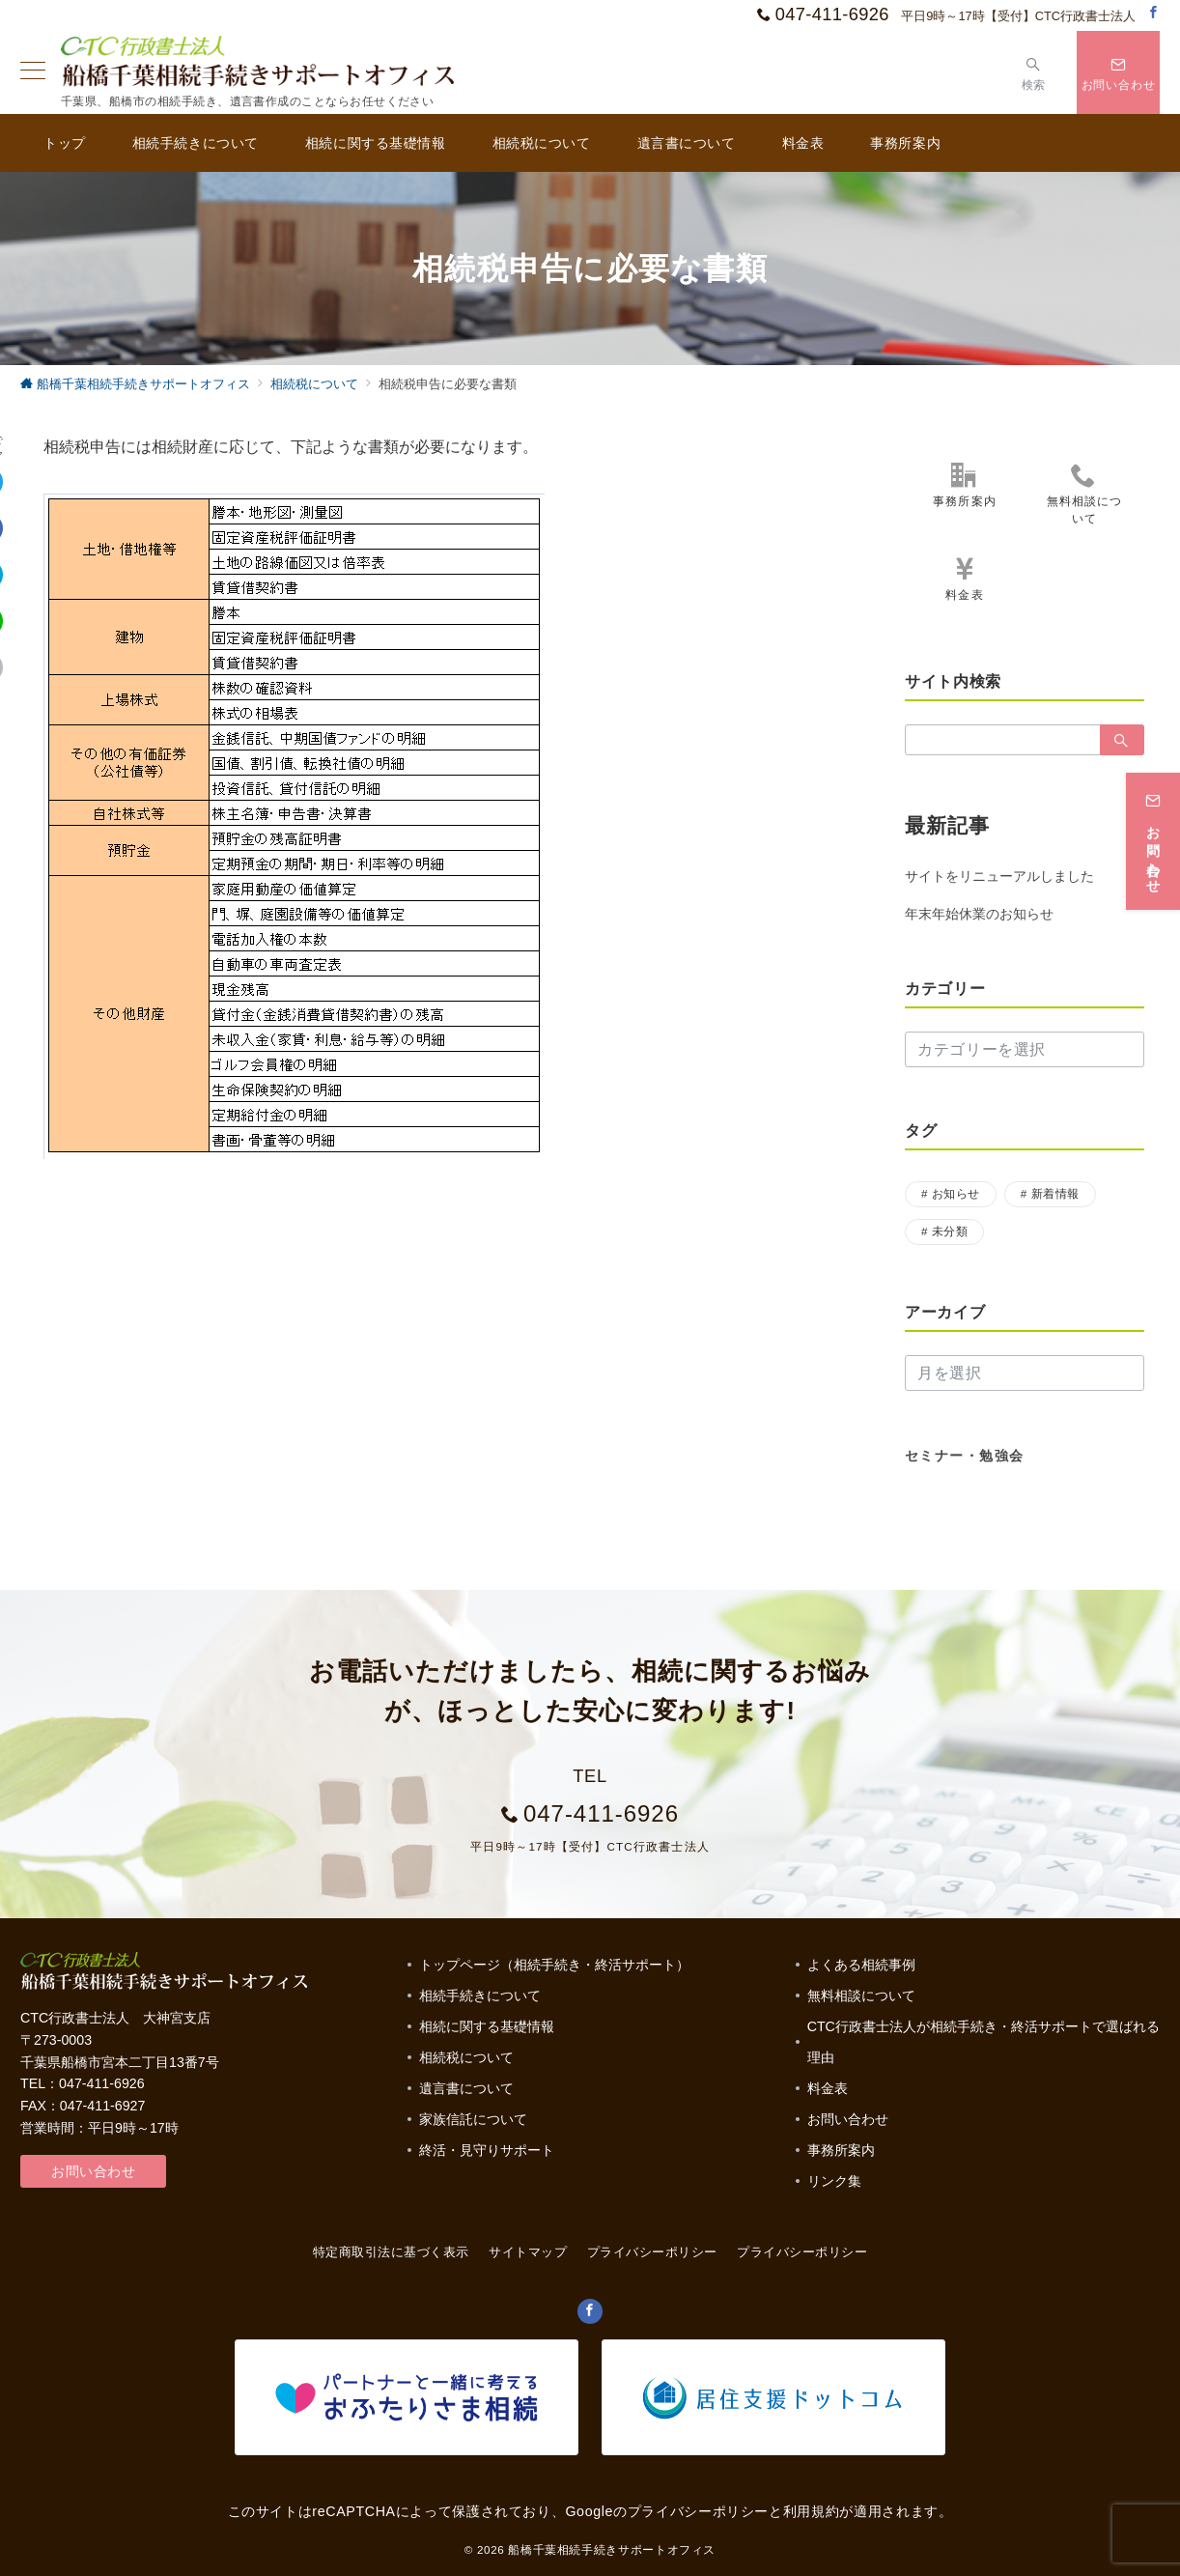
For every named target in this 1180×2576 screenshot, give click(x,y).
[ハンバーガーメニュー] (32, 72)
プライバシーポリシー (802, 2252)
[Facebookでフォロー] (1153, 13)
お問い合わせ (93, 2171)
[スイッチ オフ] (1034, 72)
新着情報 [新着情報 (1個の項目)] (1055, 1193)
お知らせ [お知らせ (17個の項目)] (956, 1193)
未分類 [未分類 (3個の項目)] (950, 1231)
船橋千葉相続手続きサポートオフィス (612, 2549)
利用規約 (811, 2511)
